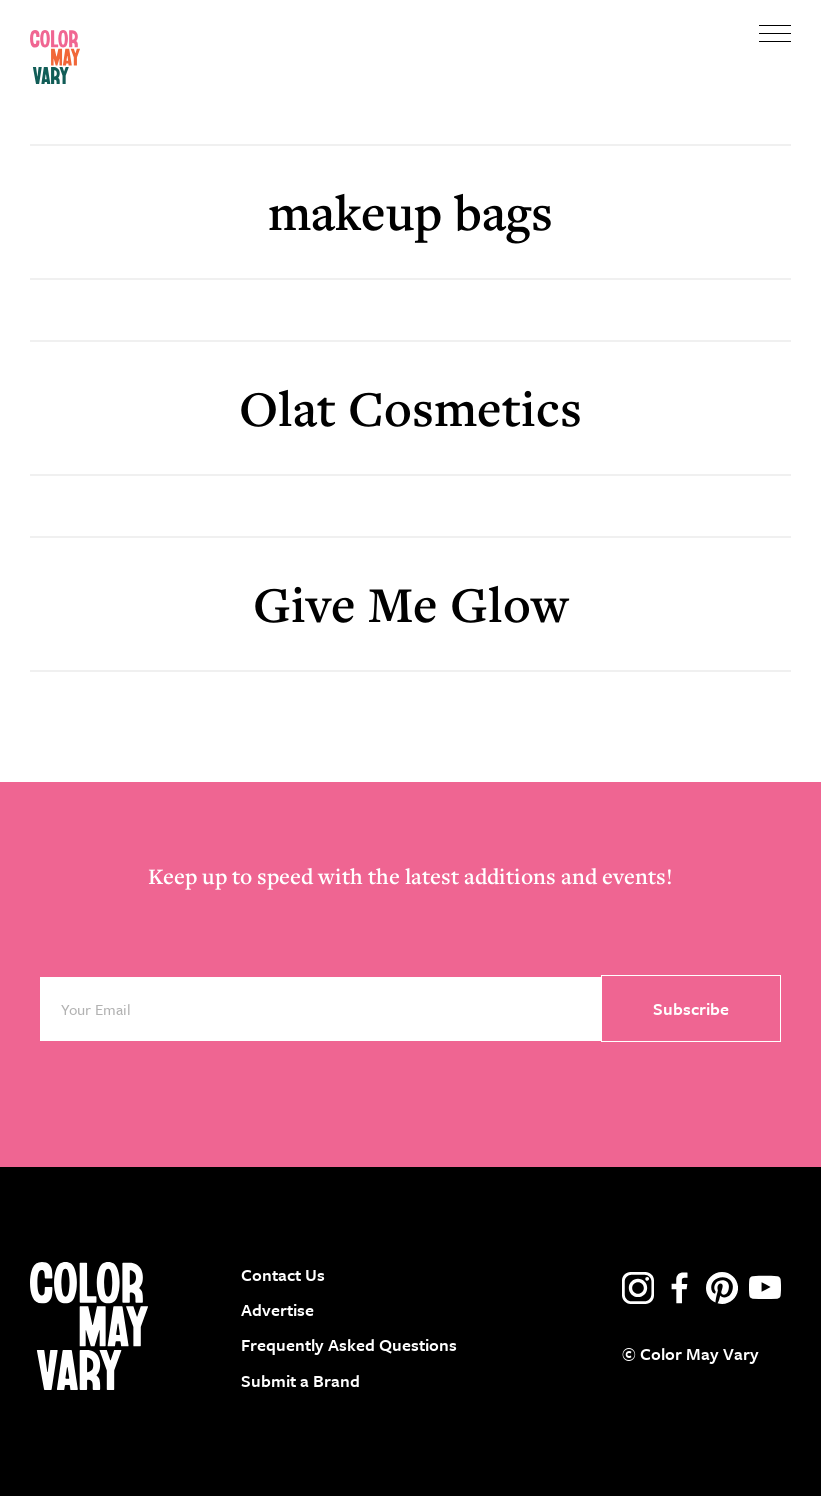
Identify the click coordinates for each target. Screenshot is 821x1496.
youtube (765, 1288)
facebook (680, 1288)
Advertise (277, 1309)
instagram (638, 1288)
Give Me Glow (410, 603)
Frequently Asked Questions (349, 1344)
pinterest (722, 1288)
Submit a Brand (300, 1380)
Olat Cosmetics (410, 407)
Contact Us (283, 1274)
